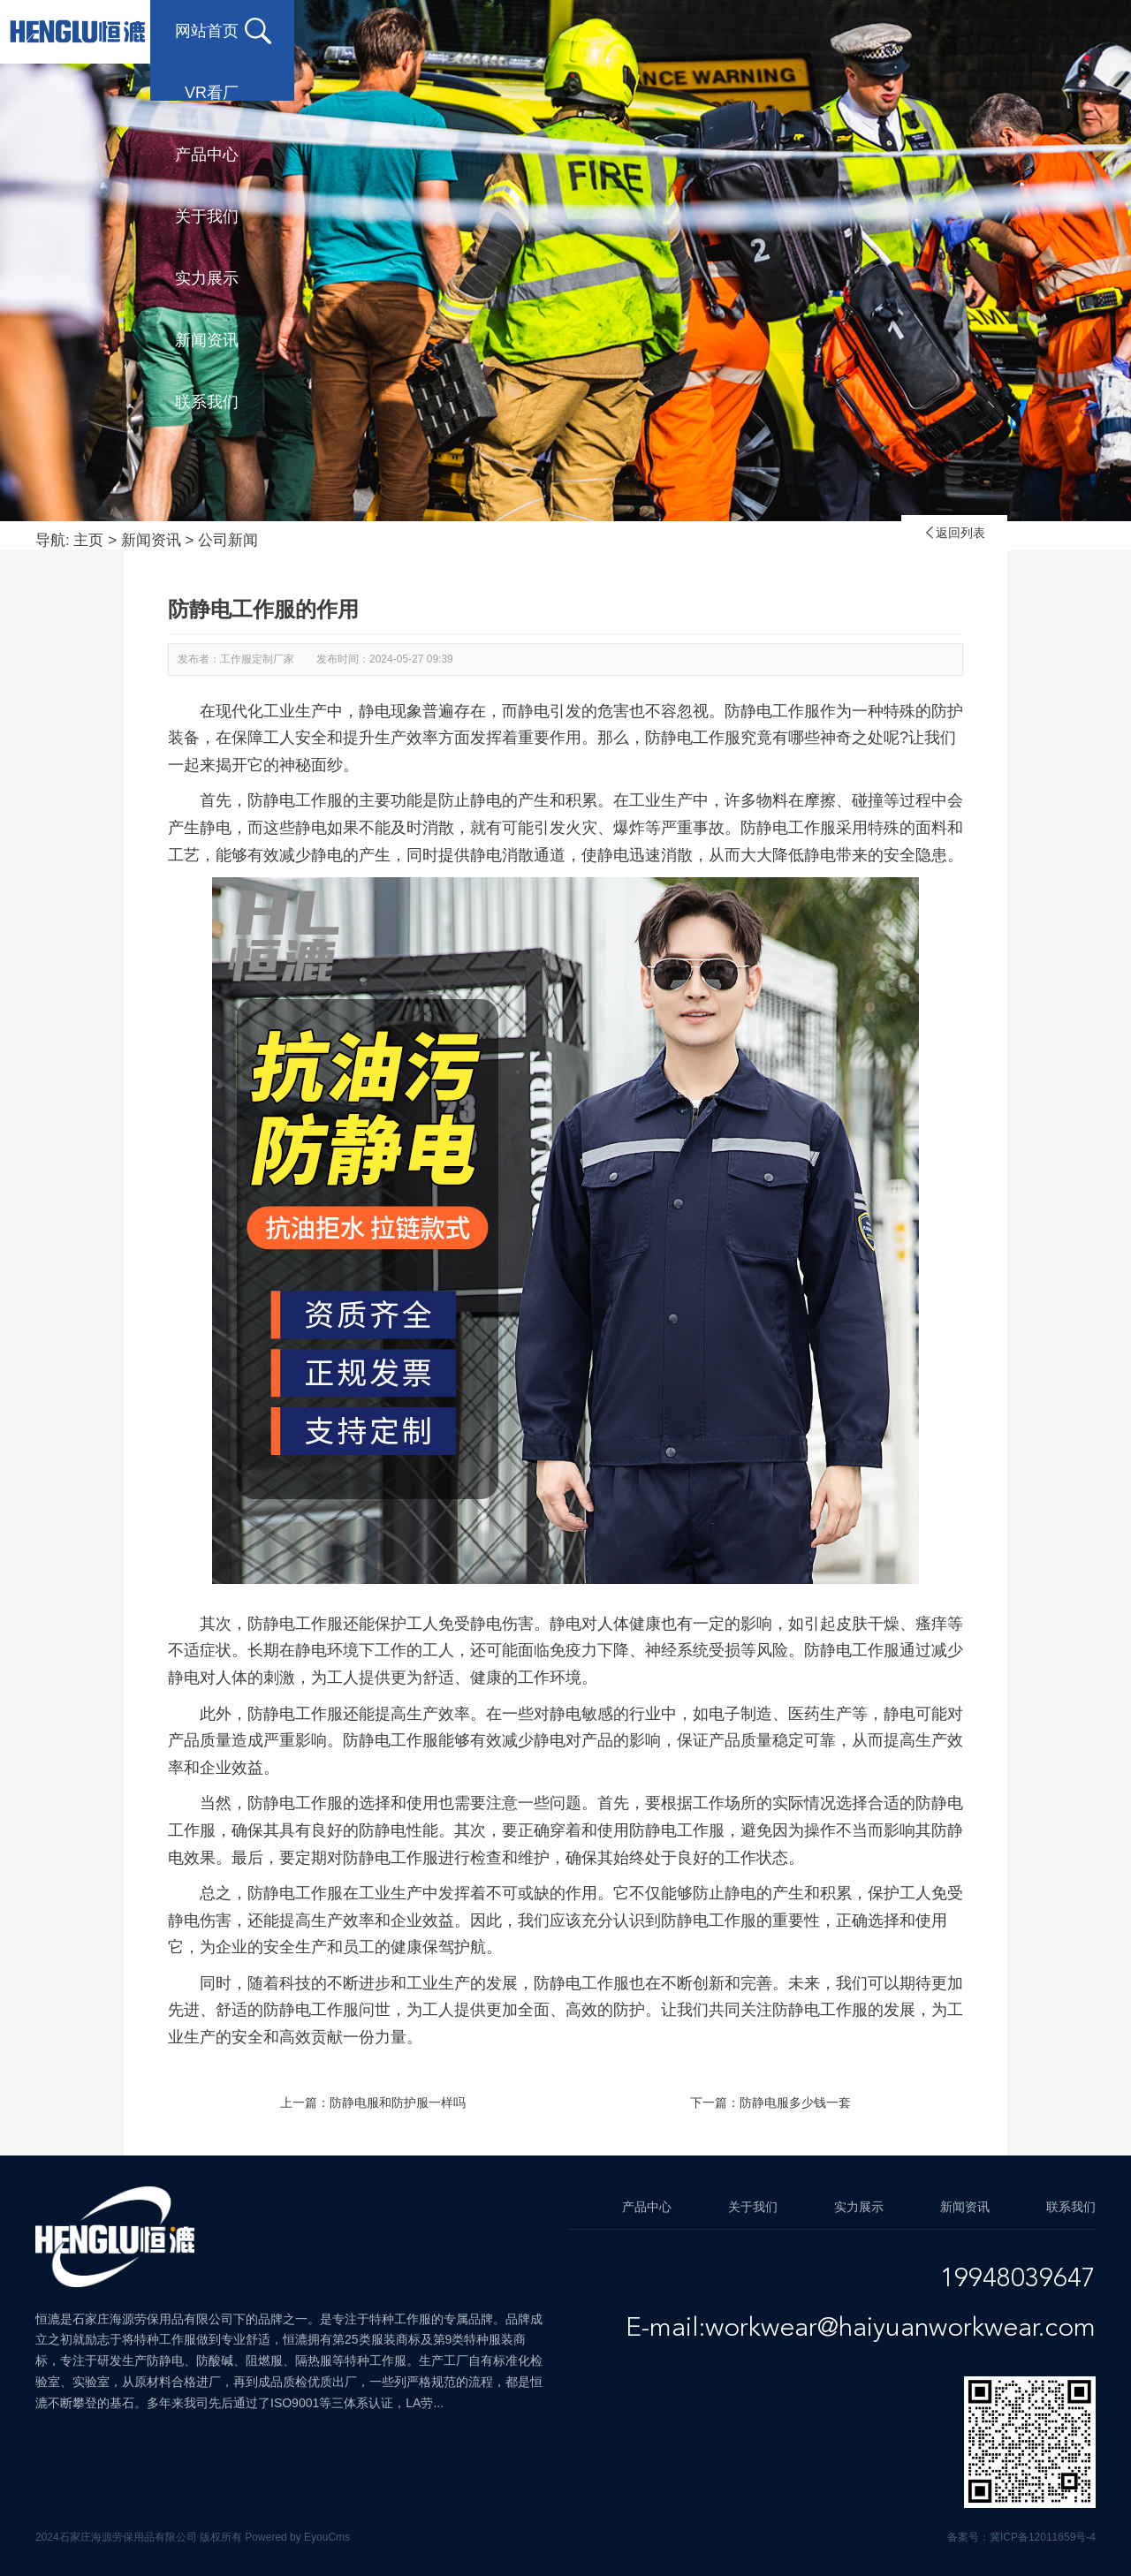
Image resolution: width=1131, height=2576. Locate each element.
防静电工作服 (295, 1624)
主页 (88, 540)
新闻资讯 (913, 31)
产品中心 (489, 31)
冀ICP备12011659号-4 (1043, 2537)
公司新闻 (228, 540)
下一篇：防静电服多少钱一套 (770, 2102)
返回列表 (954, 533)
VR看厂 (353, 31)
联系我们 (207, 93)
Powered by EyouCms (296, 2537)
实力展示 (772, 31)
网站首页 (207, 31)
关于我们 (631, 31)
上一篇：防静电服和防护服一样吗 (373, 2102)
